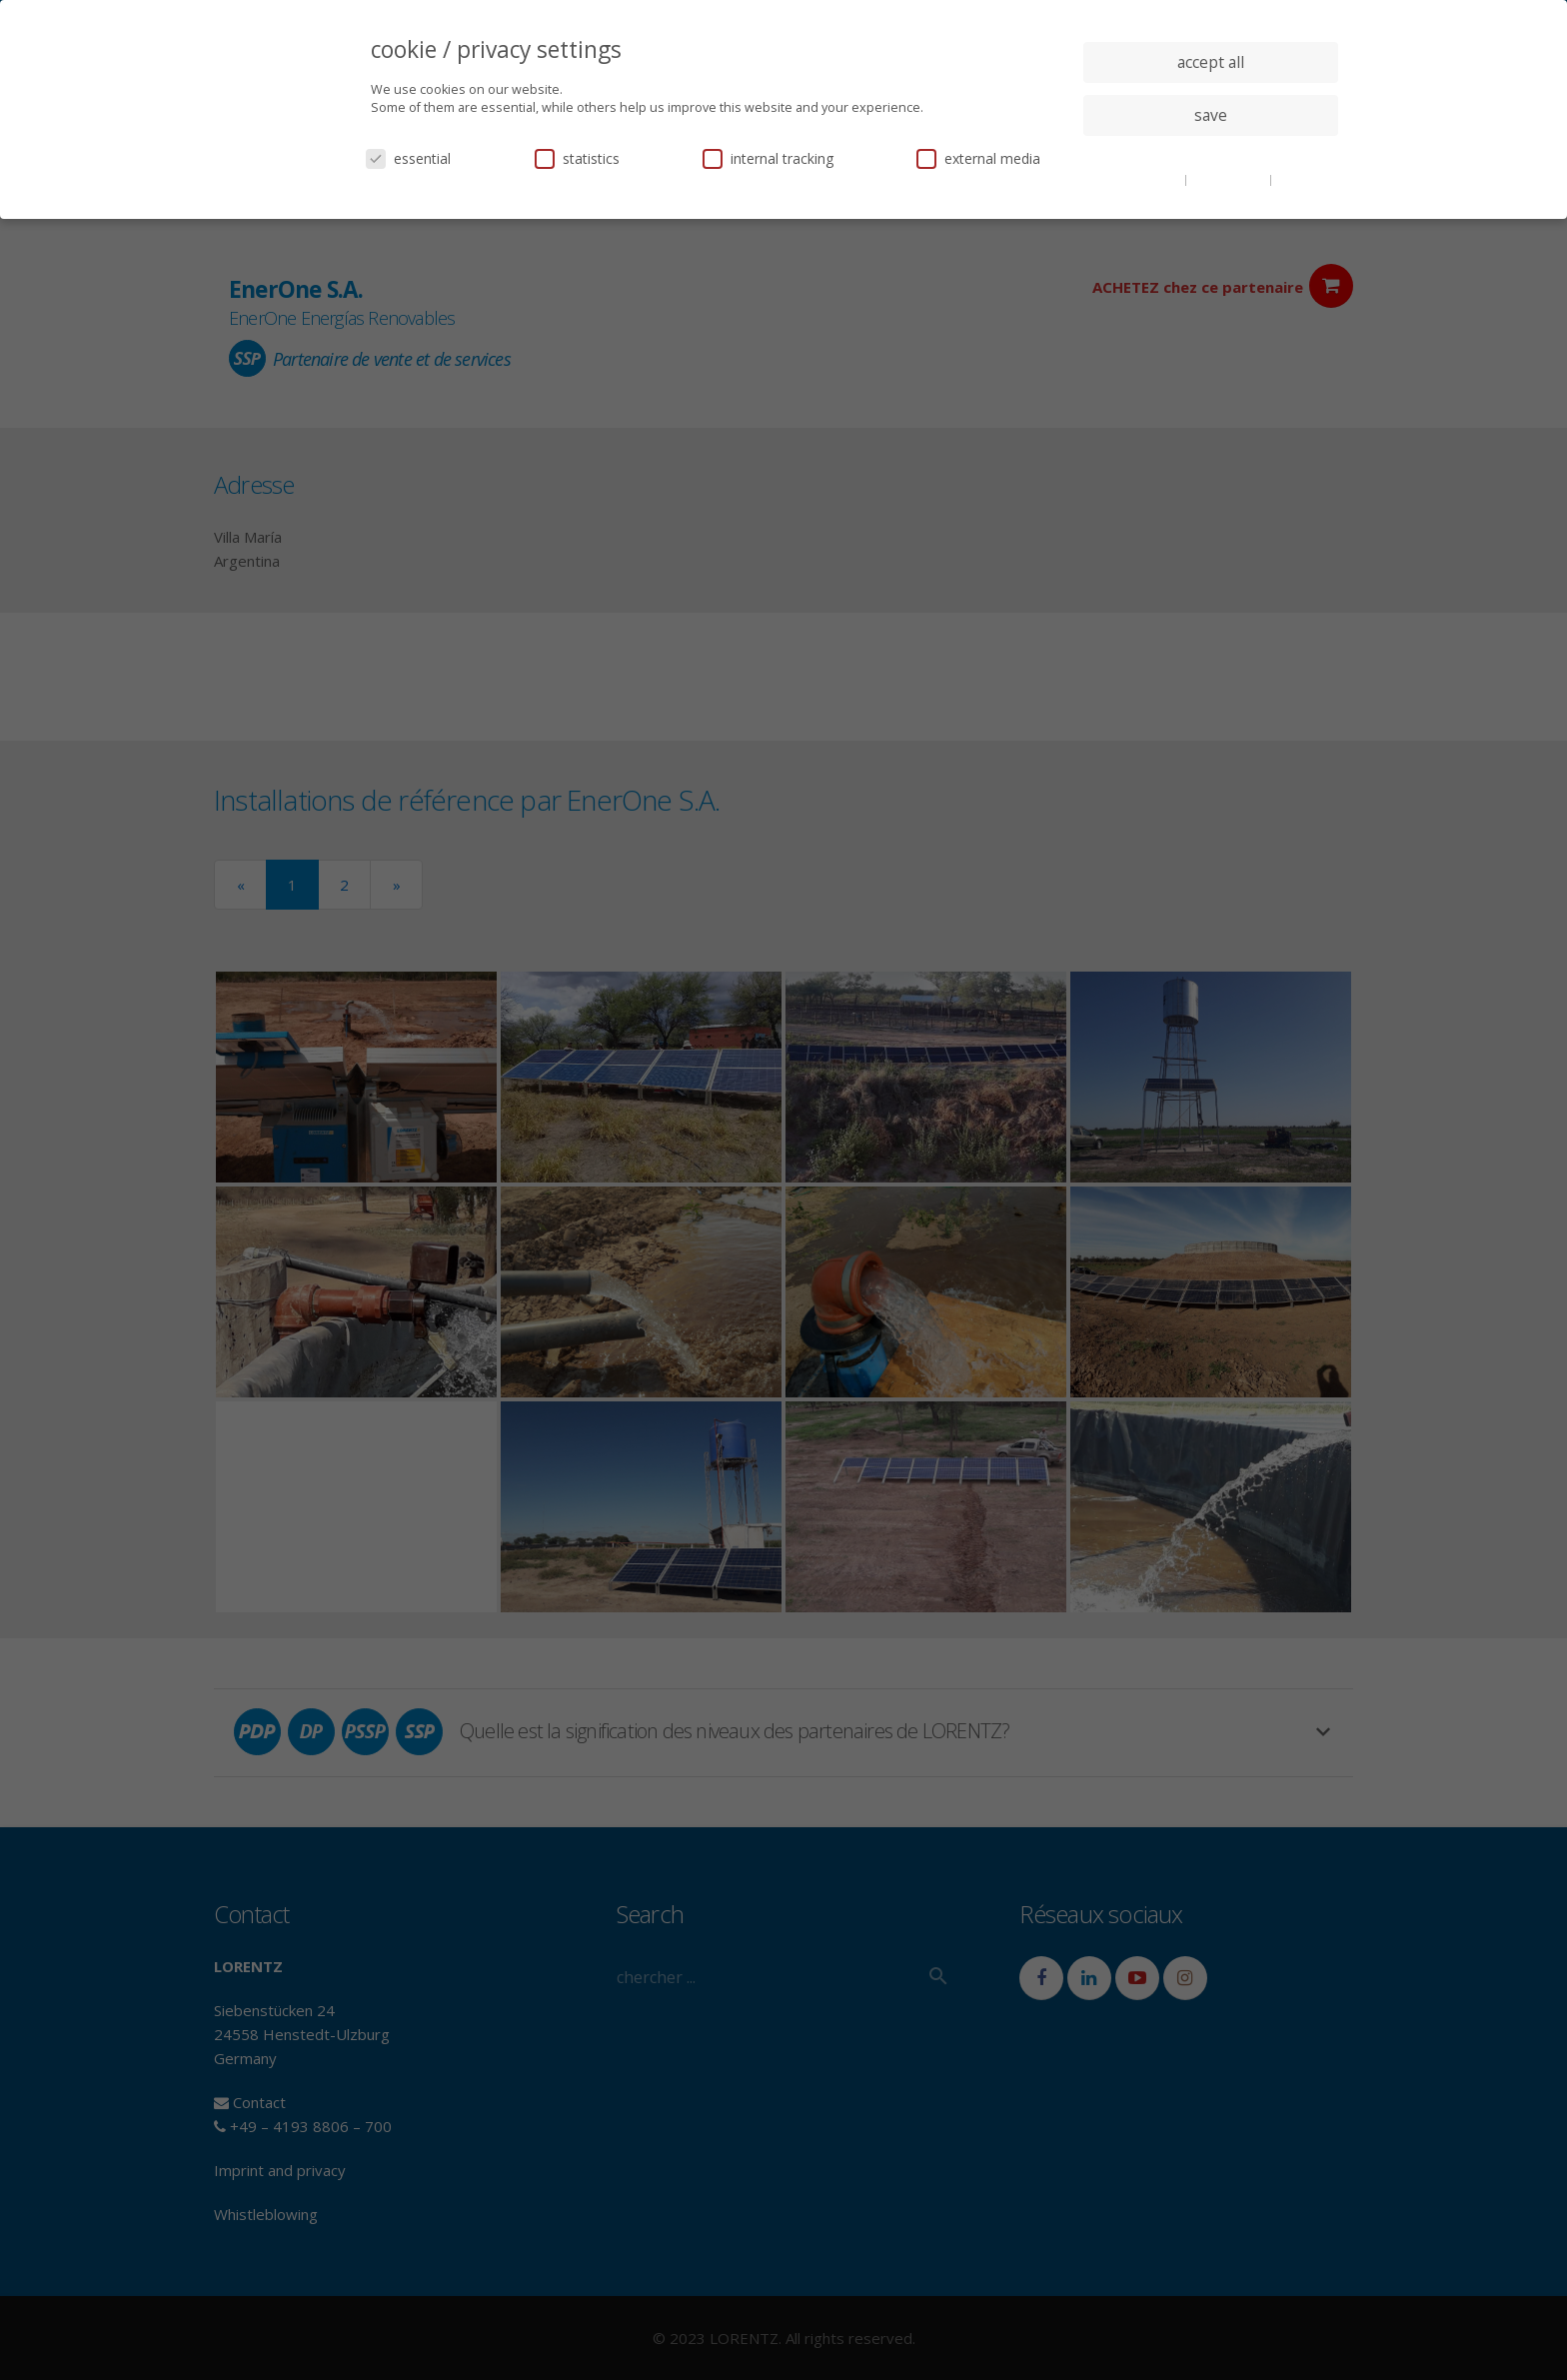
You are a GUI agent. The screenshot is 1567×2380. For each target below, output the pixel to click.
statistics (577, 158)
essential (408, 158)
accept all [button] (1210, 62)
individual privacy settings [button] (1210, 155)
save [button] (1210, 115)
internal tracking (768, 158)
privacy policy (1229, 179)
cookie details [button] (1143, 179)
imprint (1297, 179)
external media (978, 158)
